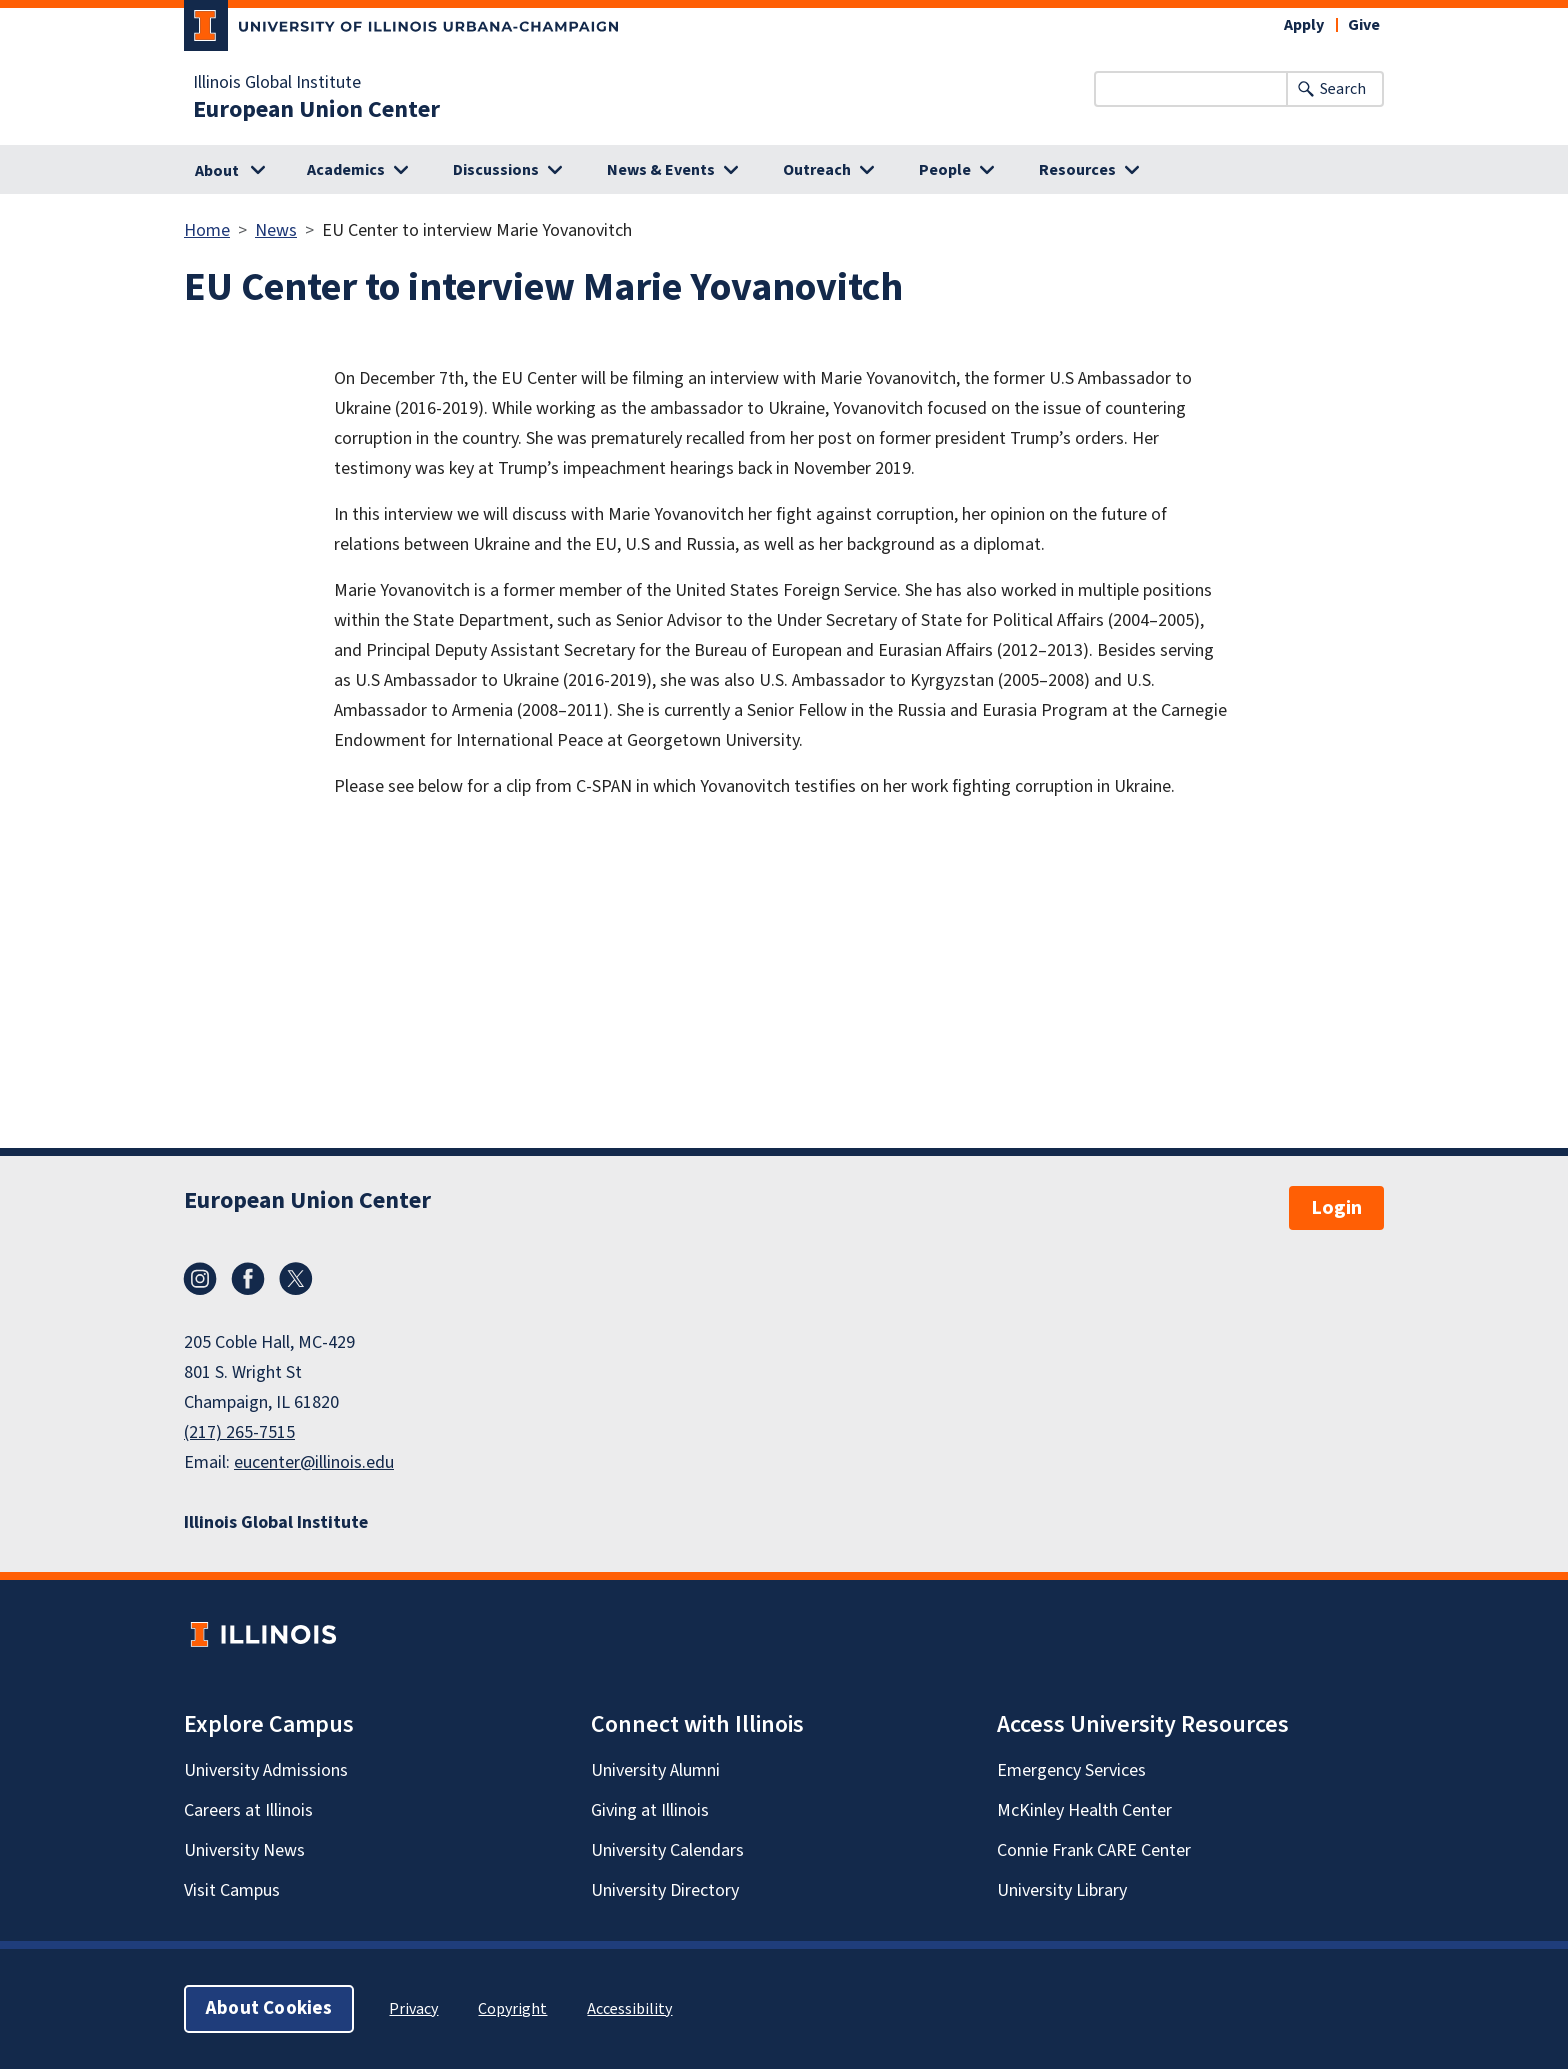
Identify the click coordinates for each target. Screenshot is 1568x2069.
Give (1364, 25)
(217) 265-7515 (239, 1432)
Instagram (200, 1279)
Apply (1304, 25)
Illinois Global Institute (277, 83)
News (276, 230)
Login (1336, 1208)
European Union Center (316, 110)
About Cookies (269, 2008)
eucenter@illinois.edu (314, 1462)
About (217, 171)
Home (207, 230)
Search (1343, 89)
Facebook (248, 1279)
